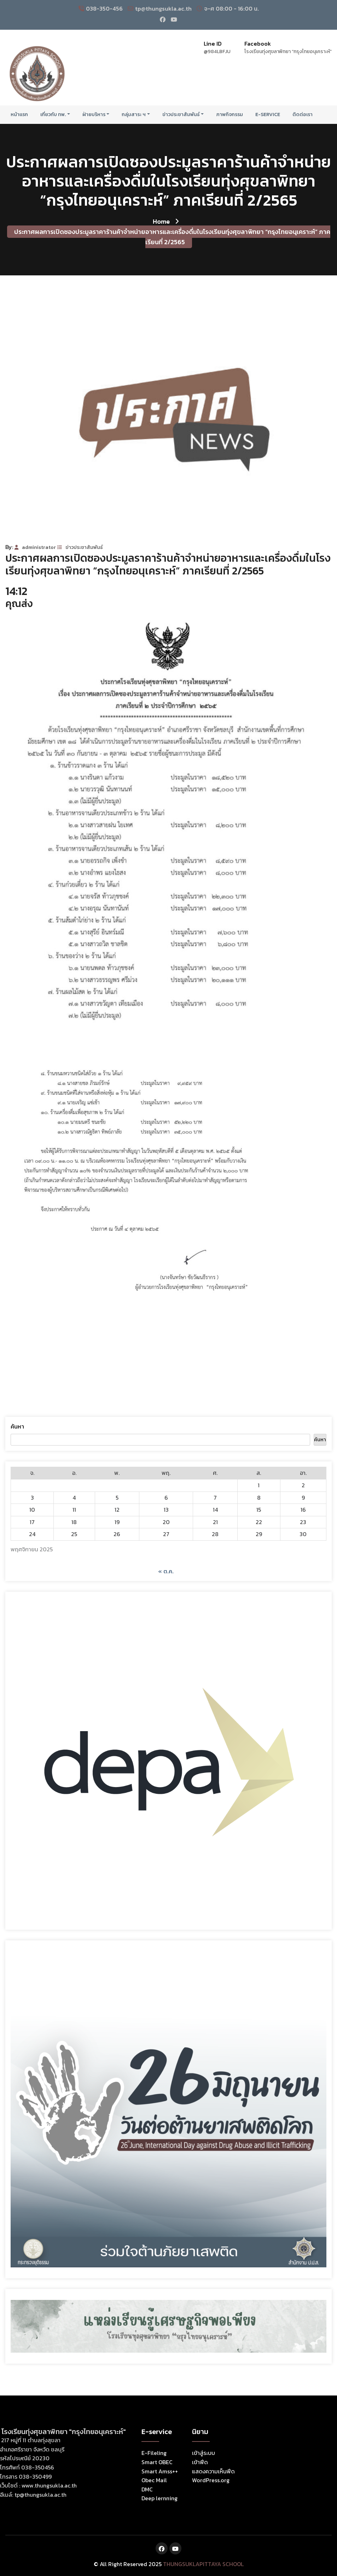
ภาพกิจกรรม (229, 114)
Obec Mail (154, 2480)
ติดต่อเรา (302, 114)
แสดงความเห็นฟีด (213, 2471)
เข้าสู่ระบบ (203, 2453)
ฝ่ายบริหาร (93, 114)
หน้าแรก (19, 114)
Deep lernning (159, 2498)
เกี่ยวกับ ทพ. (53, 114)
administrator (35, 547)
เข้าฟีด (200, 2462)
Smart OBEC (157, 2462)
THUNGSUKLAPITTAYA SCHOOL (203, 2564)
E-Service (267, 114)
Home (166, 221)
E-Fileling (154, 2453)
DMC (147, 2489)
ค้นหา (17, 1426)
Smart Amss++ (159, 2471)
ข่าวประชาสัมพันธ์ (181, 114)
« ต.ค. (166, 1571)
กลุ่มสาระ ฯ (134, 114)
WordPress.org (210, 2480)
